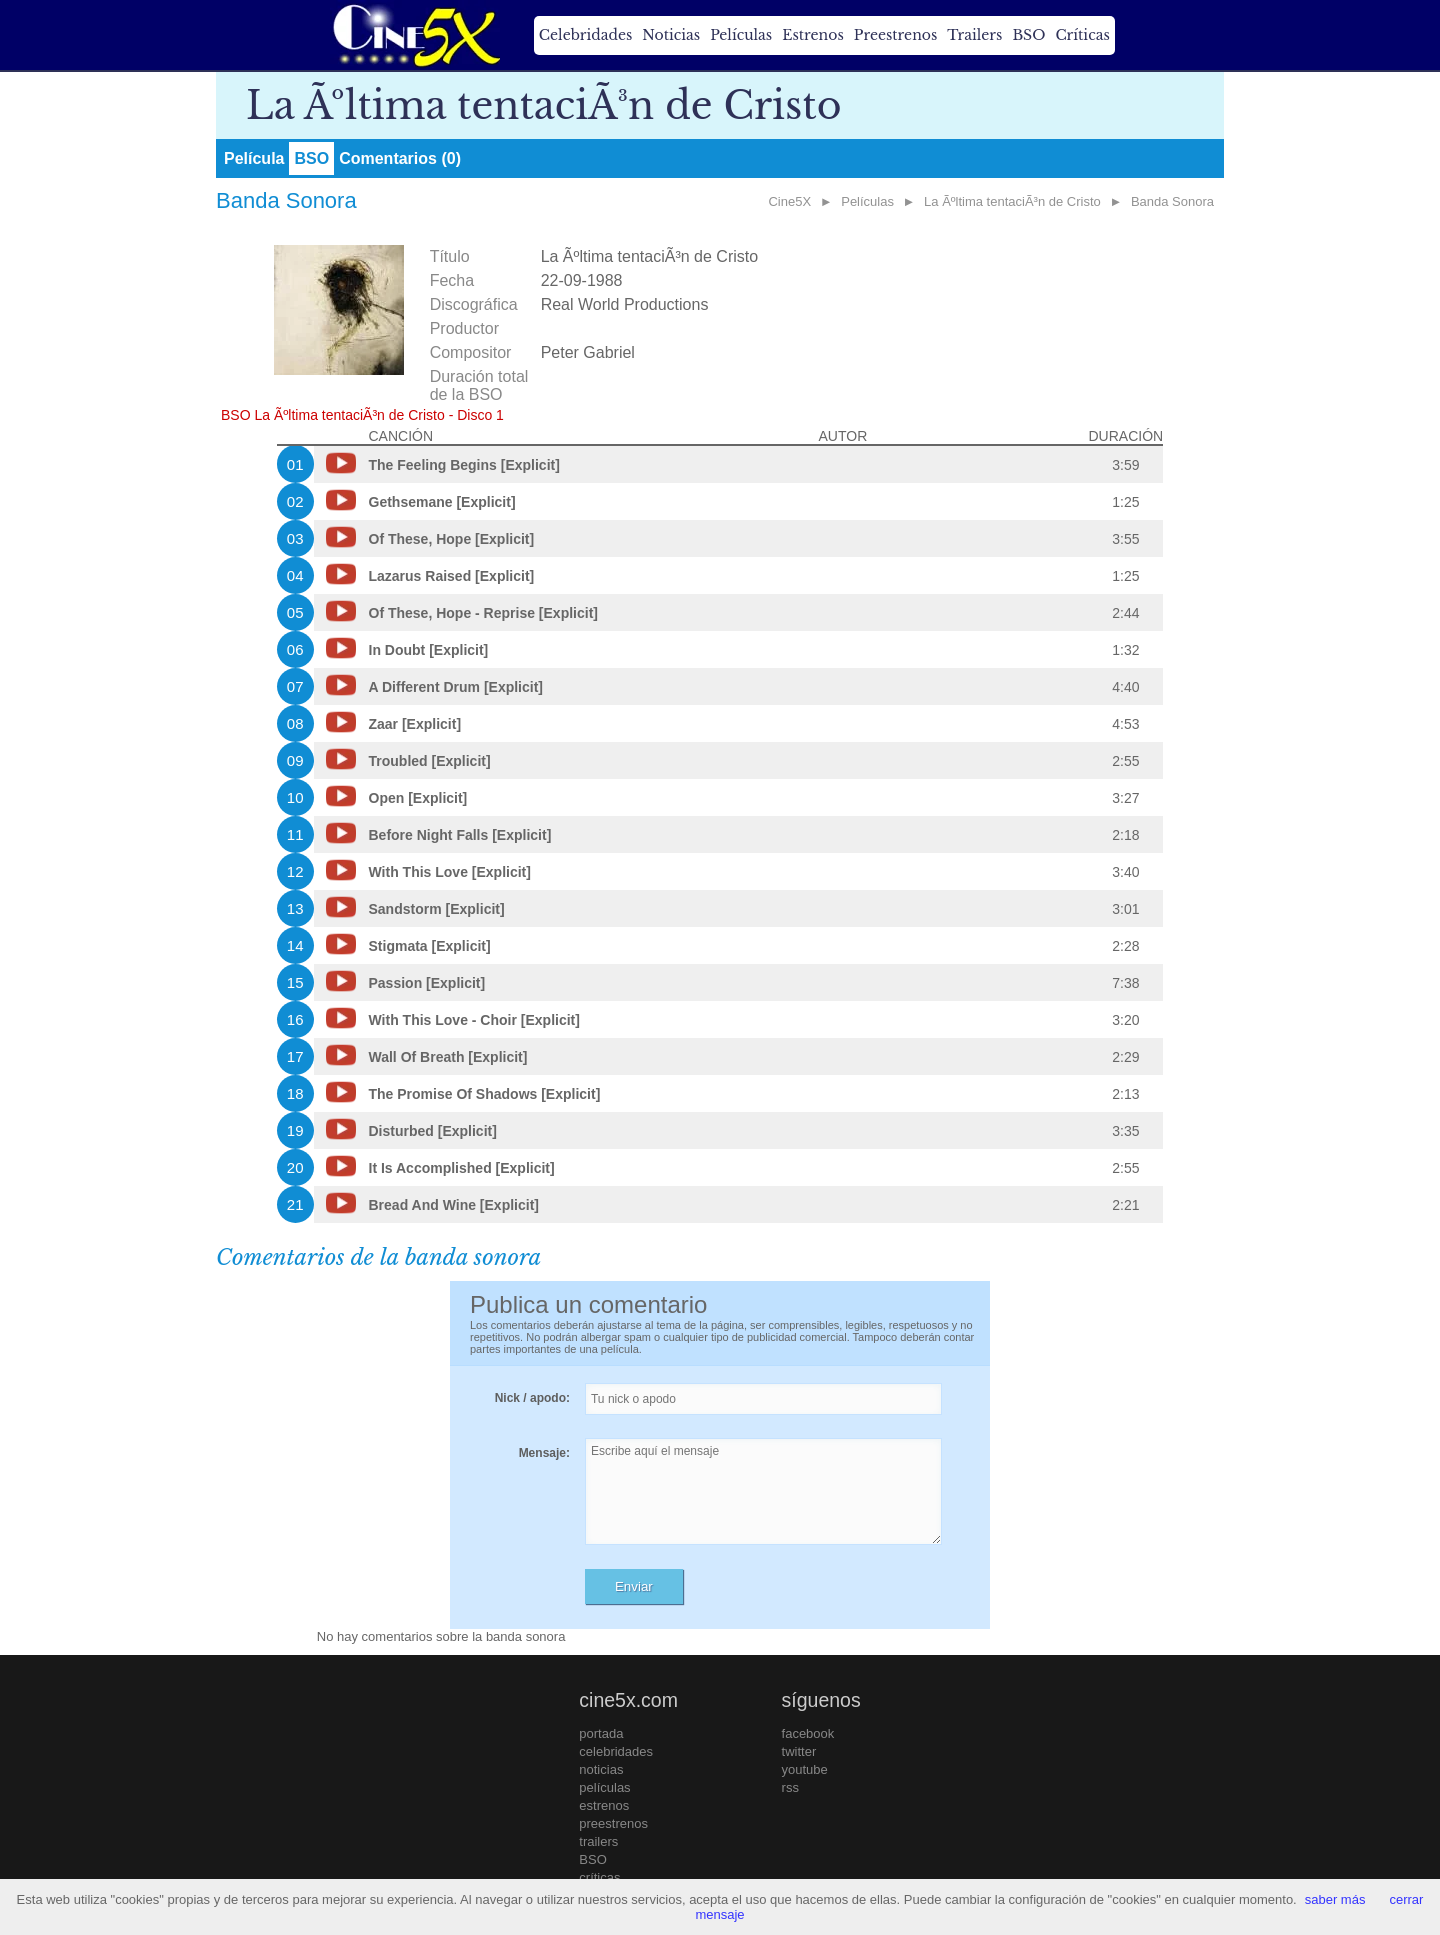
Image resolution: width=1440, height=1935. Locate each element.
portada (601, 1733)
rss (790, 1787)
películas (604, 1787)
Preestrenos (896, 35)
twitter (799, 1751)
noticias (601, 1769)
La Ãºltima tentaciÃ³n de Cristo (1012, 201)
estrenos (604, 1805)
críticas (599, 1877)
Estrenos (813, 35)
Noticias (671, 35)
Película (254, 158)
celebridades (616, 1751)
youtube (805, 1769)
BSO (1028, 35)
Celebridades (585, 35)
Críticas (1082, 35)
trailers (598, 1841)
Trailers (974, 35)
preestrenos (613, 1823)
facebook (808, 1733)
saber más (1335, 1899)
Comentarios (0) (400, 158)
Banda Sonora (1172, 201)
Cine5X (789, 201)
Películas (741, 35)
